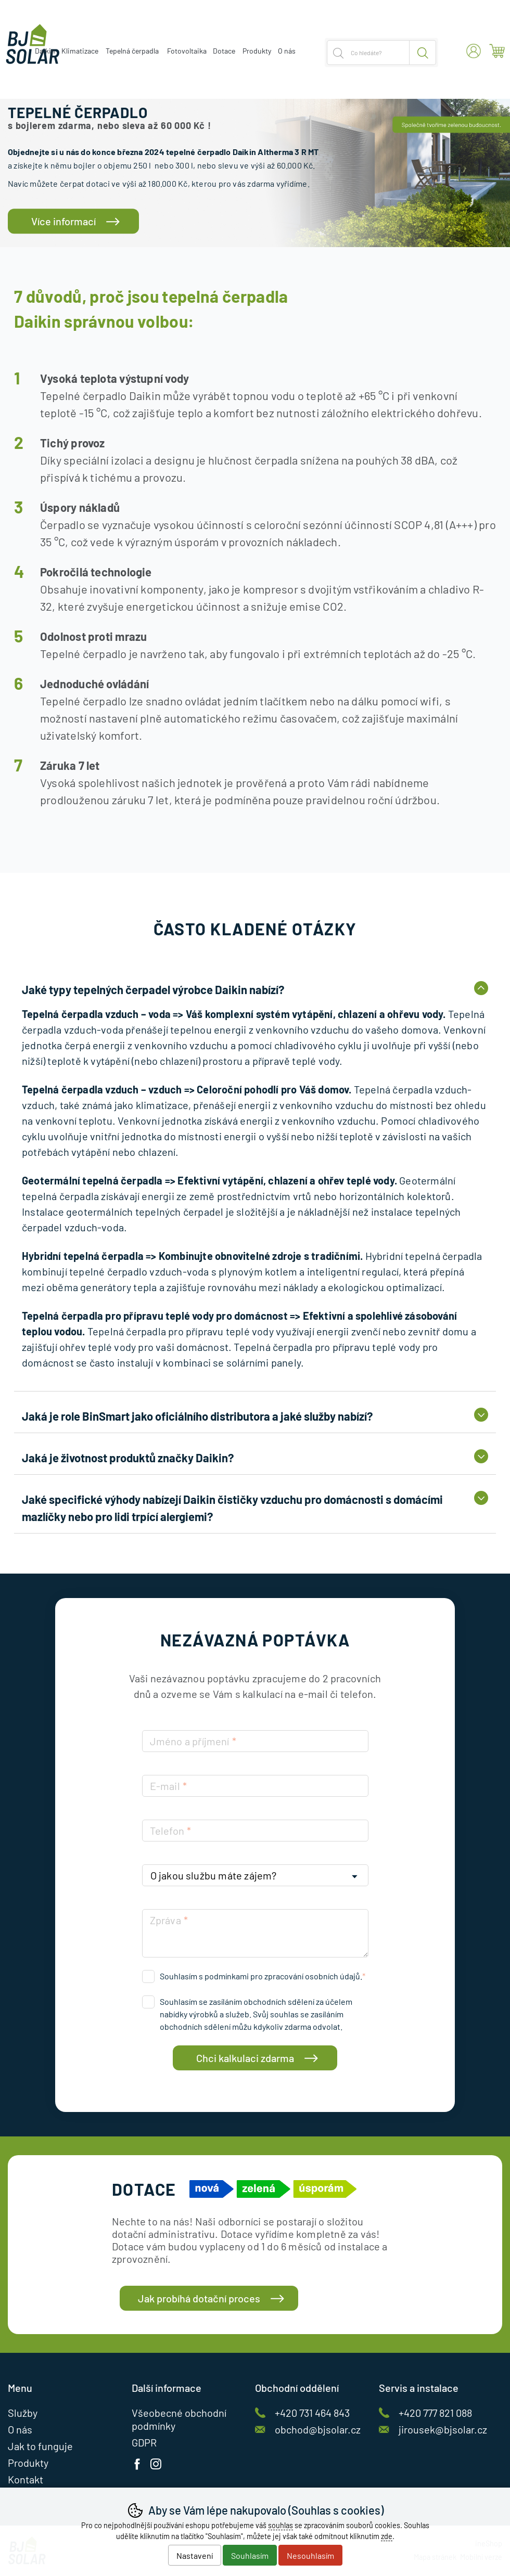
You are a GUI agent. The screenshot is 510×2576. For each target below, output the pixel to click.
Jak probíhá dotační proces (199, 2298)
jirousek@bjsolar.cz (443, 2429)
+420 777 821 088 (435, 2412)
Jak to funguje (40, 2446)
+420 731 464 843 (312, 2412)
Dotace (224, 50)
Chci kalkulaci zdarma (245, 2058)
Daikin (45, 50)
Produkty (257, 50)
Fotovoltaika (187, 50)
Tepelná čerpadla (132, 50)
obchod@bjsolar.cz (318, 2429)
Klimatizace (79, 50)
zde (386, 2536)
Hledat (423, 52)
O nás (287, 50)
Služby (22, 2412)
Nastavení (194, 2555)
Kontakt (25, 2479)
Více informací (63, 221)
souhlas (280, 2525)
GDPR (144, 2442)
